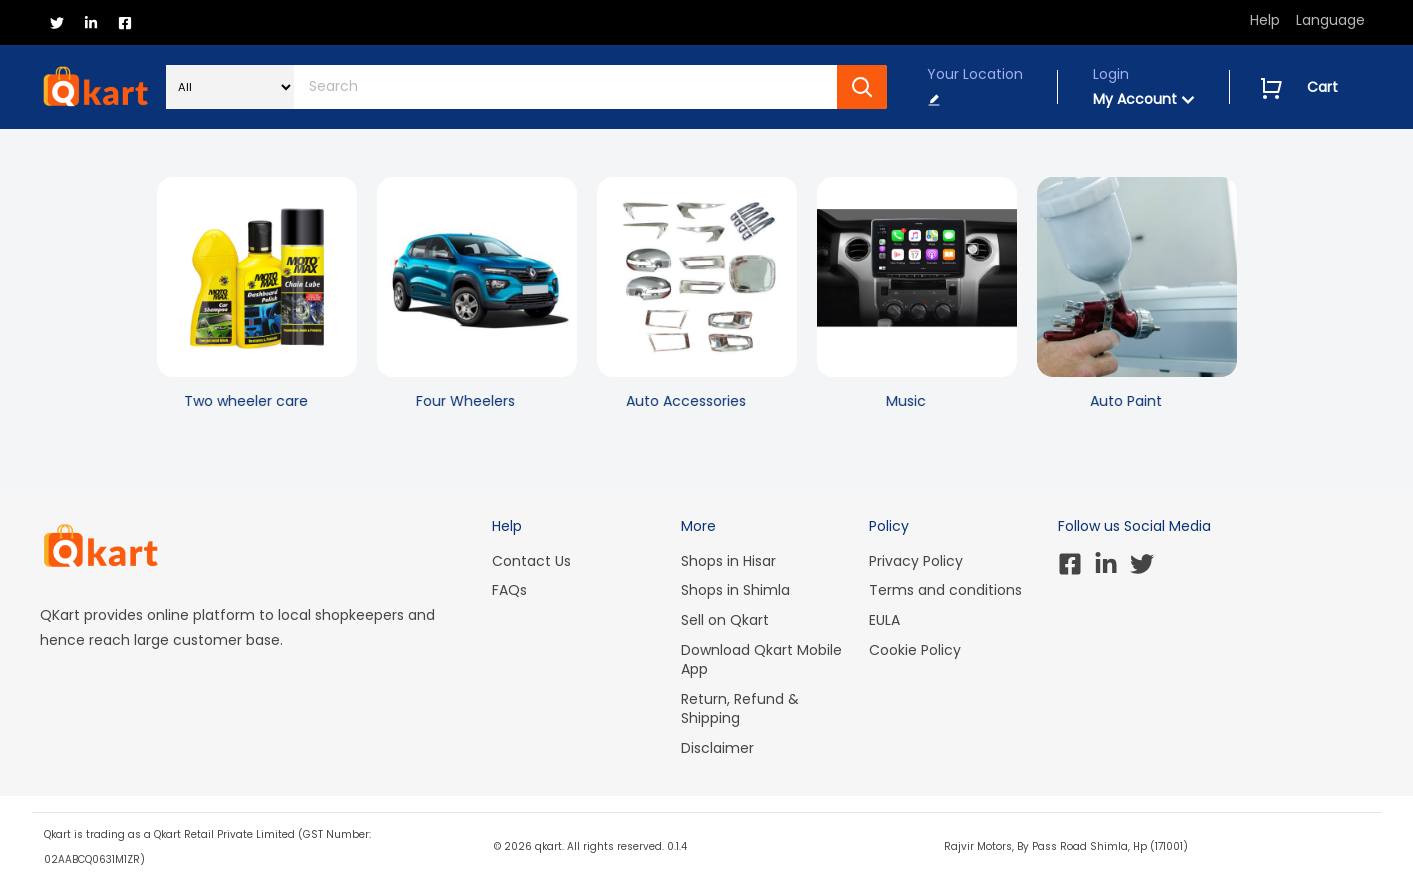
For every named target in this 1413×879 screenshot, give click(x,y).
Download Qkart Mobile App (761, 660)
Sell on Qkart (725, 620)
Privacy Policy (916, 561)
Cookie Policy (915, 650)
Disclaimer (717, 748)
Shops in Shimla (735, 590)
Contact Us (531, 561)
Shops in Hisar (728, 561)
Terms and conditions (945, 590)
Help (1265, 20)
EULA (884, 620)
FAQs (509, 590)
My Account (1144, 99)
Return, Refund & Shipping (740, 709)
